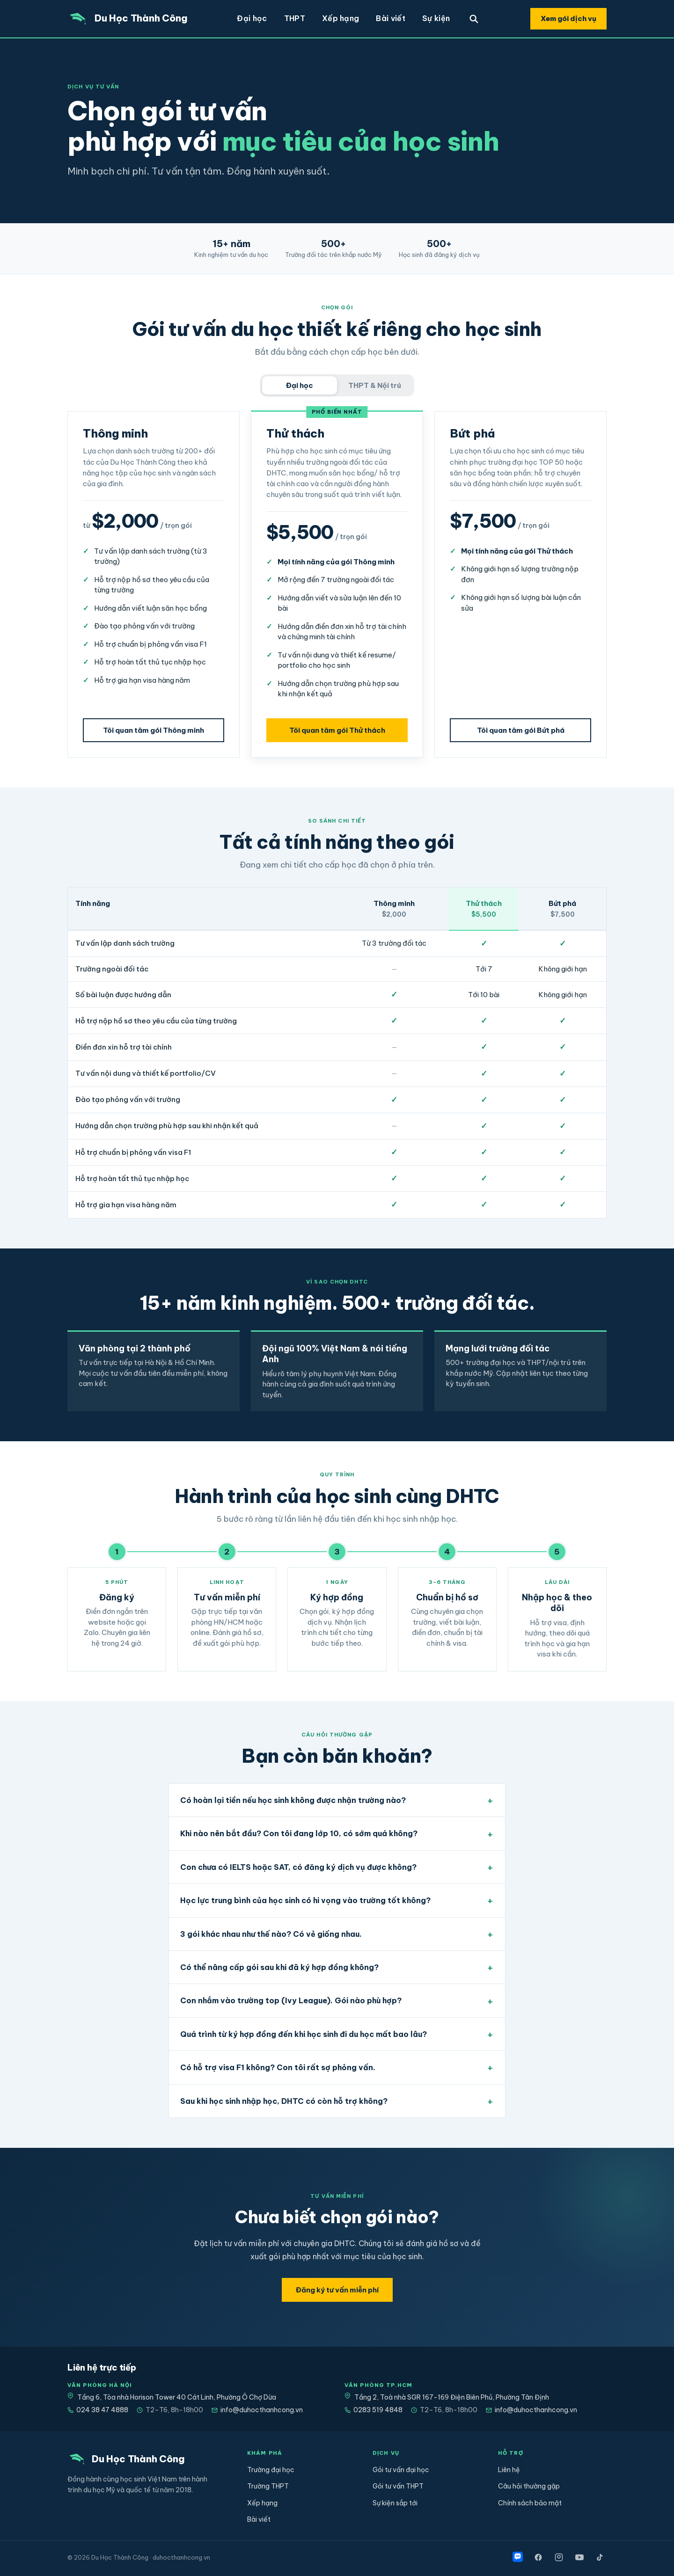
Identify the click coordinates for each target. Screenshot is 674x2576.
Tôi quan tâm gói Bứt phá (520, 730)
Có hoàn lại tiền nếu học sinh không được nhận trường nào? (293, 1800)
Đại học (252, 18)
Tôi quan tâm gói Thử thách (337, 730)
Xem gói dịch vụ (568, 18)
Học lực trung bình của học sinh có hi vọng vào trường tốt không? (305, 1900)
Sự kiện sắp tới (395, 2503)
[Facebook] (538, 2557)
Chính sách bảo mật (530, 2503)
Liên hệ (509, 2470)
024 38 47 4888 (97, 2410)
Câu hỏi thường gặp (529, 2486)
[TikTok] (600, 2557)
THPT (294, 18)
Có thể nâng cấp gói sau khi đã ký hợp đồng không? (279, 1967)
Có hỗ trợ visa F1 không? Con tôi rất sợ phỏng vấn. (277, 2067)
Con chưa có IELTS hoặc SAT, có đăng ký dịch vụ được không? (298, 1867)
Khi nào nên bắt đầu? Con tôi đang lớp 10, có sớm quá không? (299, 1833)
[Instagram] (558, 2557)
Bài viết (390, 18)
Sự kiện (436, 18)
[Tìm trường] (474, 19)
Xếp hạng (340, 18)
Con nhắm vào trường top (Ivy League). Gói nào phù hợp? (291, 2000)
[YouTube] (579, 2557)
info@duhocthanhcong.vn (257, 2410)
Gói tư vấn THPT (398, 2486)
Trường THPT (268, 2486)
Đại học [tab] (299, 385)
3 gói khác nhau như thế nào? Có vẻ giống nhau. (271, 1934)
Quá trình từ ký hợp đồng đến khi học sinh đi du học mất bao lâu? (303, 2034)
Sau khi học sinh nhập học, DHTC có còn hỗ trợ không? (284, 2101)
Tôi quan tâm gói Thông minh (153, 730)
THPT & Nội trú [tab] (374, 385)
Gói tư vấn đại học (401, 2470)
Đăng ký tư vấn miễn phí (337, 2289)
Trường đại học (270, 2470)
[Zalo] (517, 2556)
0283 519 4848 (373, 2410)
